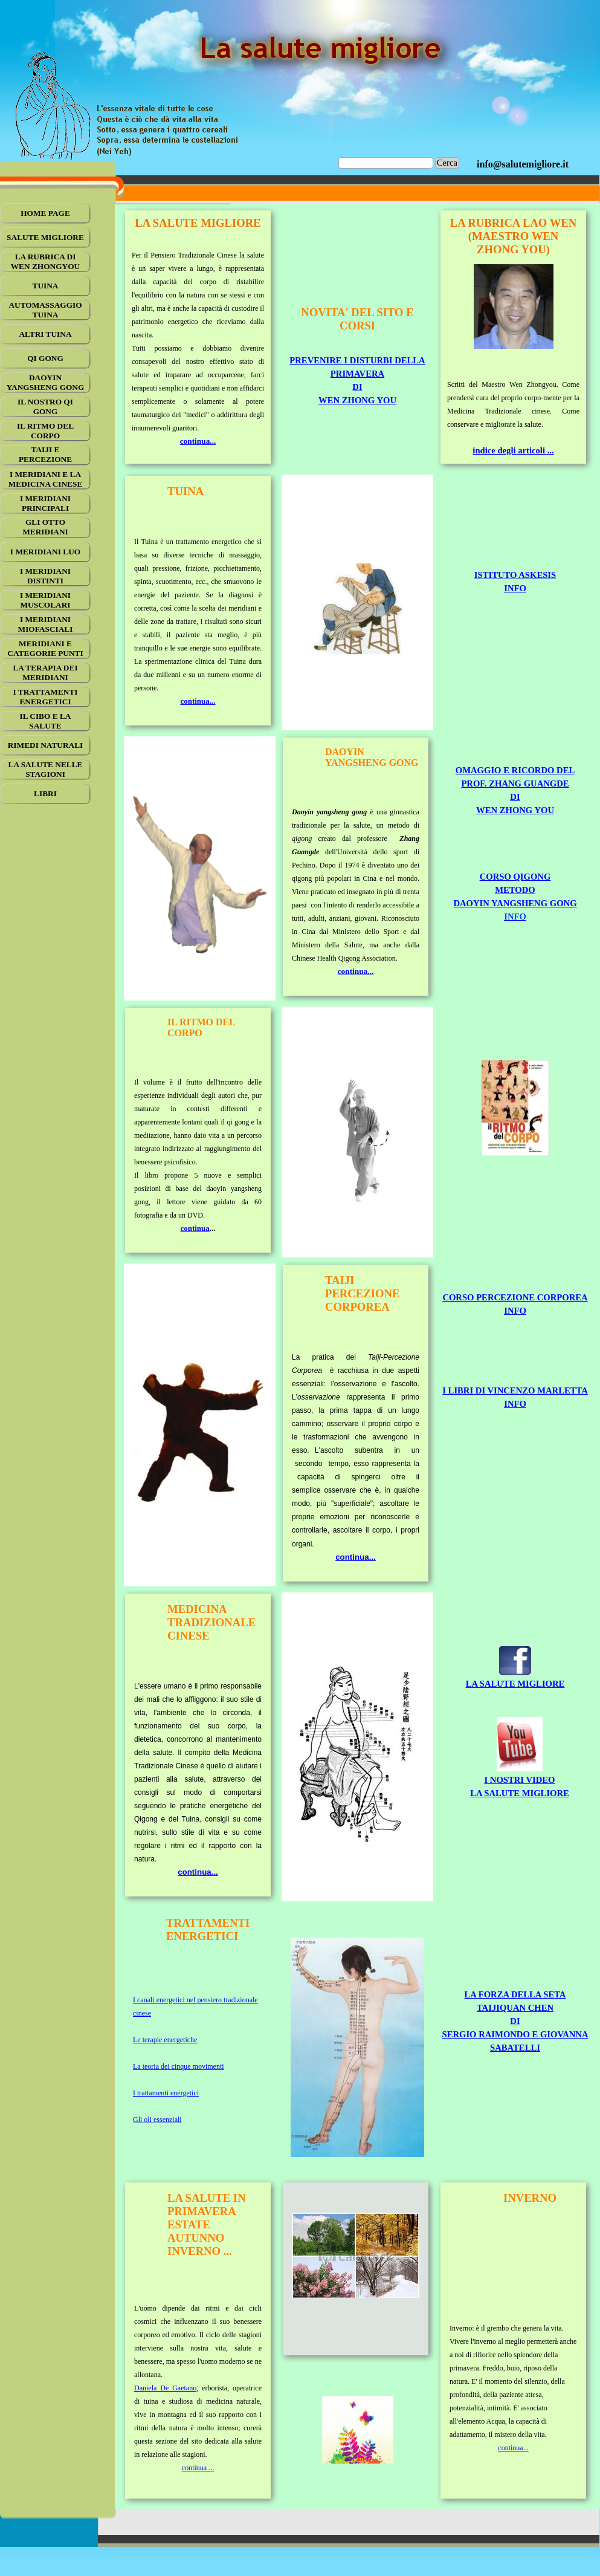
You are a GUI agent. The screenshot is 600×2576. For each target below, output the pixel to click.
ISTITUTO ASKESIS (515, 575)
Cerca (447, 162)
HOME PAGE (45, 213)
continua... (198, 441)
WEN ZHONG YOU (357, 400)
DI (357, 387)
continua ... (198, 2468)
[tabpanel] (522, 164)
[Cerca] (385, 163)
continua (194, 1228)
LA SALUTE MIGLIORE (515, 1684)
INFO (515, 588)
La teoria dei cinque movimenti (178, 2066)
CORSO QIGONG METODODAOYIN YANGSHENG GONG (514, 890)
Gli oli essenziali (157, 2119)
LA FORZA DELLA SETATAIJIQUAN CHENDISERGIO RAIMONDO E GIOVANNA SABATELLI (515, 2021)
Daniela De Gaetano (165, 2388)
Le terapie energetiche (165, 2040)
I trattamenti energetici (166, 2093)
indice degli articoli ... (513, 450)
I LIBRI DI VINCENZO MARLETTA (515, 1390)
